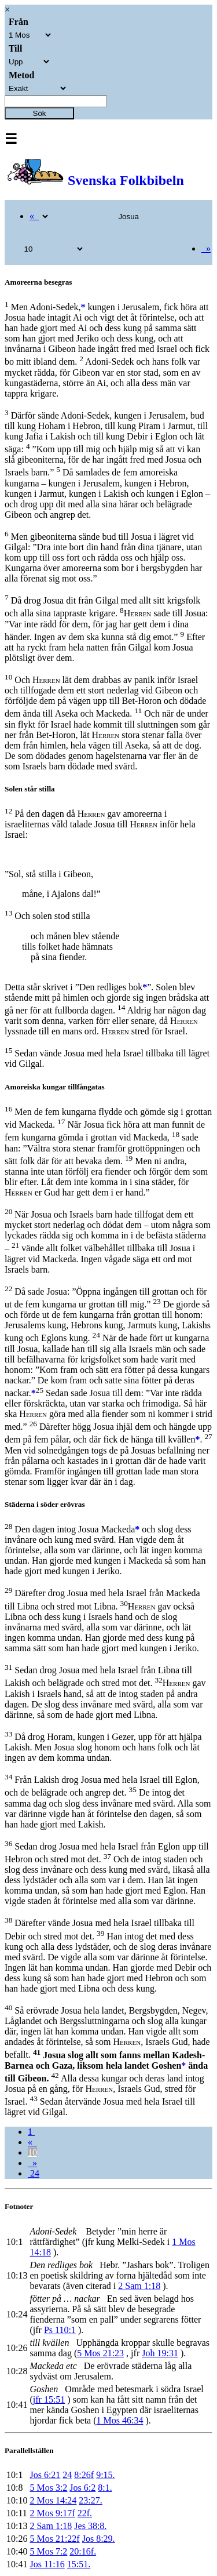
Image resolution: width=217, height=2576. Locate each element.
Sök (39, 113)
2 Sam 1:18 (139, 2286)
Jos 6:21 (45, 2475)
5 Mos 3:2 (48, 2488)
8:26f (84, 2475)
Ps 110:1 (60, 2330)
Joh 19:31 (160, 2353)
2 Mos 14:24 (53, 2500)
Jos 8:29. (98, 2539)
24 (33, 2173)
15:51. (78, 2564)
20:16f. (82, 2551)
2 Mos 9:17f (52, 2513)
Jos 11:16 (47, 2564)
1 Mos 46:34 (120, 2420)
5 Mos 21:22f (54, 2539)
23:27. (90, 2500)
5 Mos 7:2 (48, 2551)
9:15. (105, 2475)
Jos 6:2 (82, 2488)
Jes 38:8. (90, 2526)
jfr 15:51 (49, 2399)
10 (32, 2152)
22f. (85, 2513)
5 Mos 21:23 (100, 2353)
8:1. (105, 2488)
